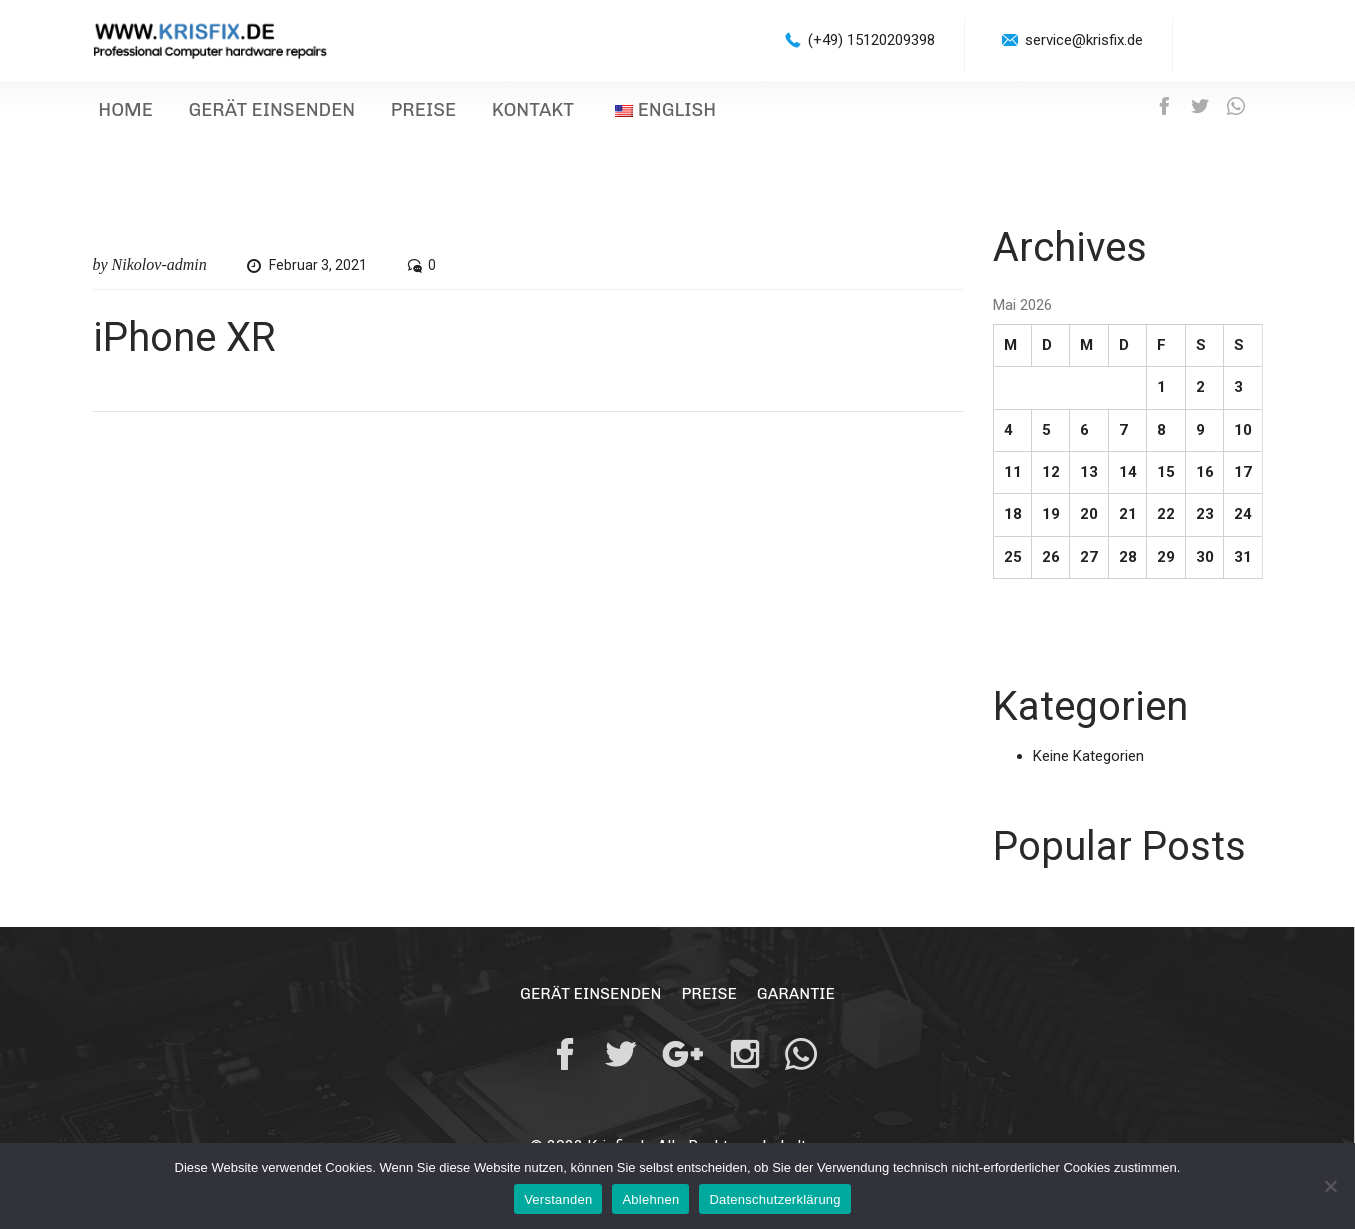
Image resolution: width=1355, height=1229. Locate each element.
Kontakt (482, 114)
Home (119, 114)
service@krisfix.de (1084, 40)
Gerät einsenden (249, 114)
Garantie (797, 999)
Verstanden (558, 1199)
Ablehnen (650, 1199)
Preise (386, 114)
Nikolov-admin (159, 270)
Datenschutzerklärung (774, 1199)
